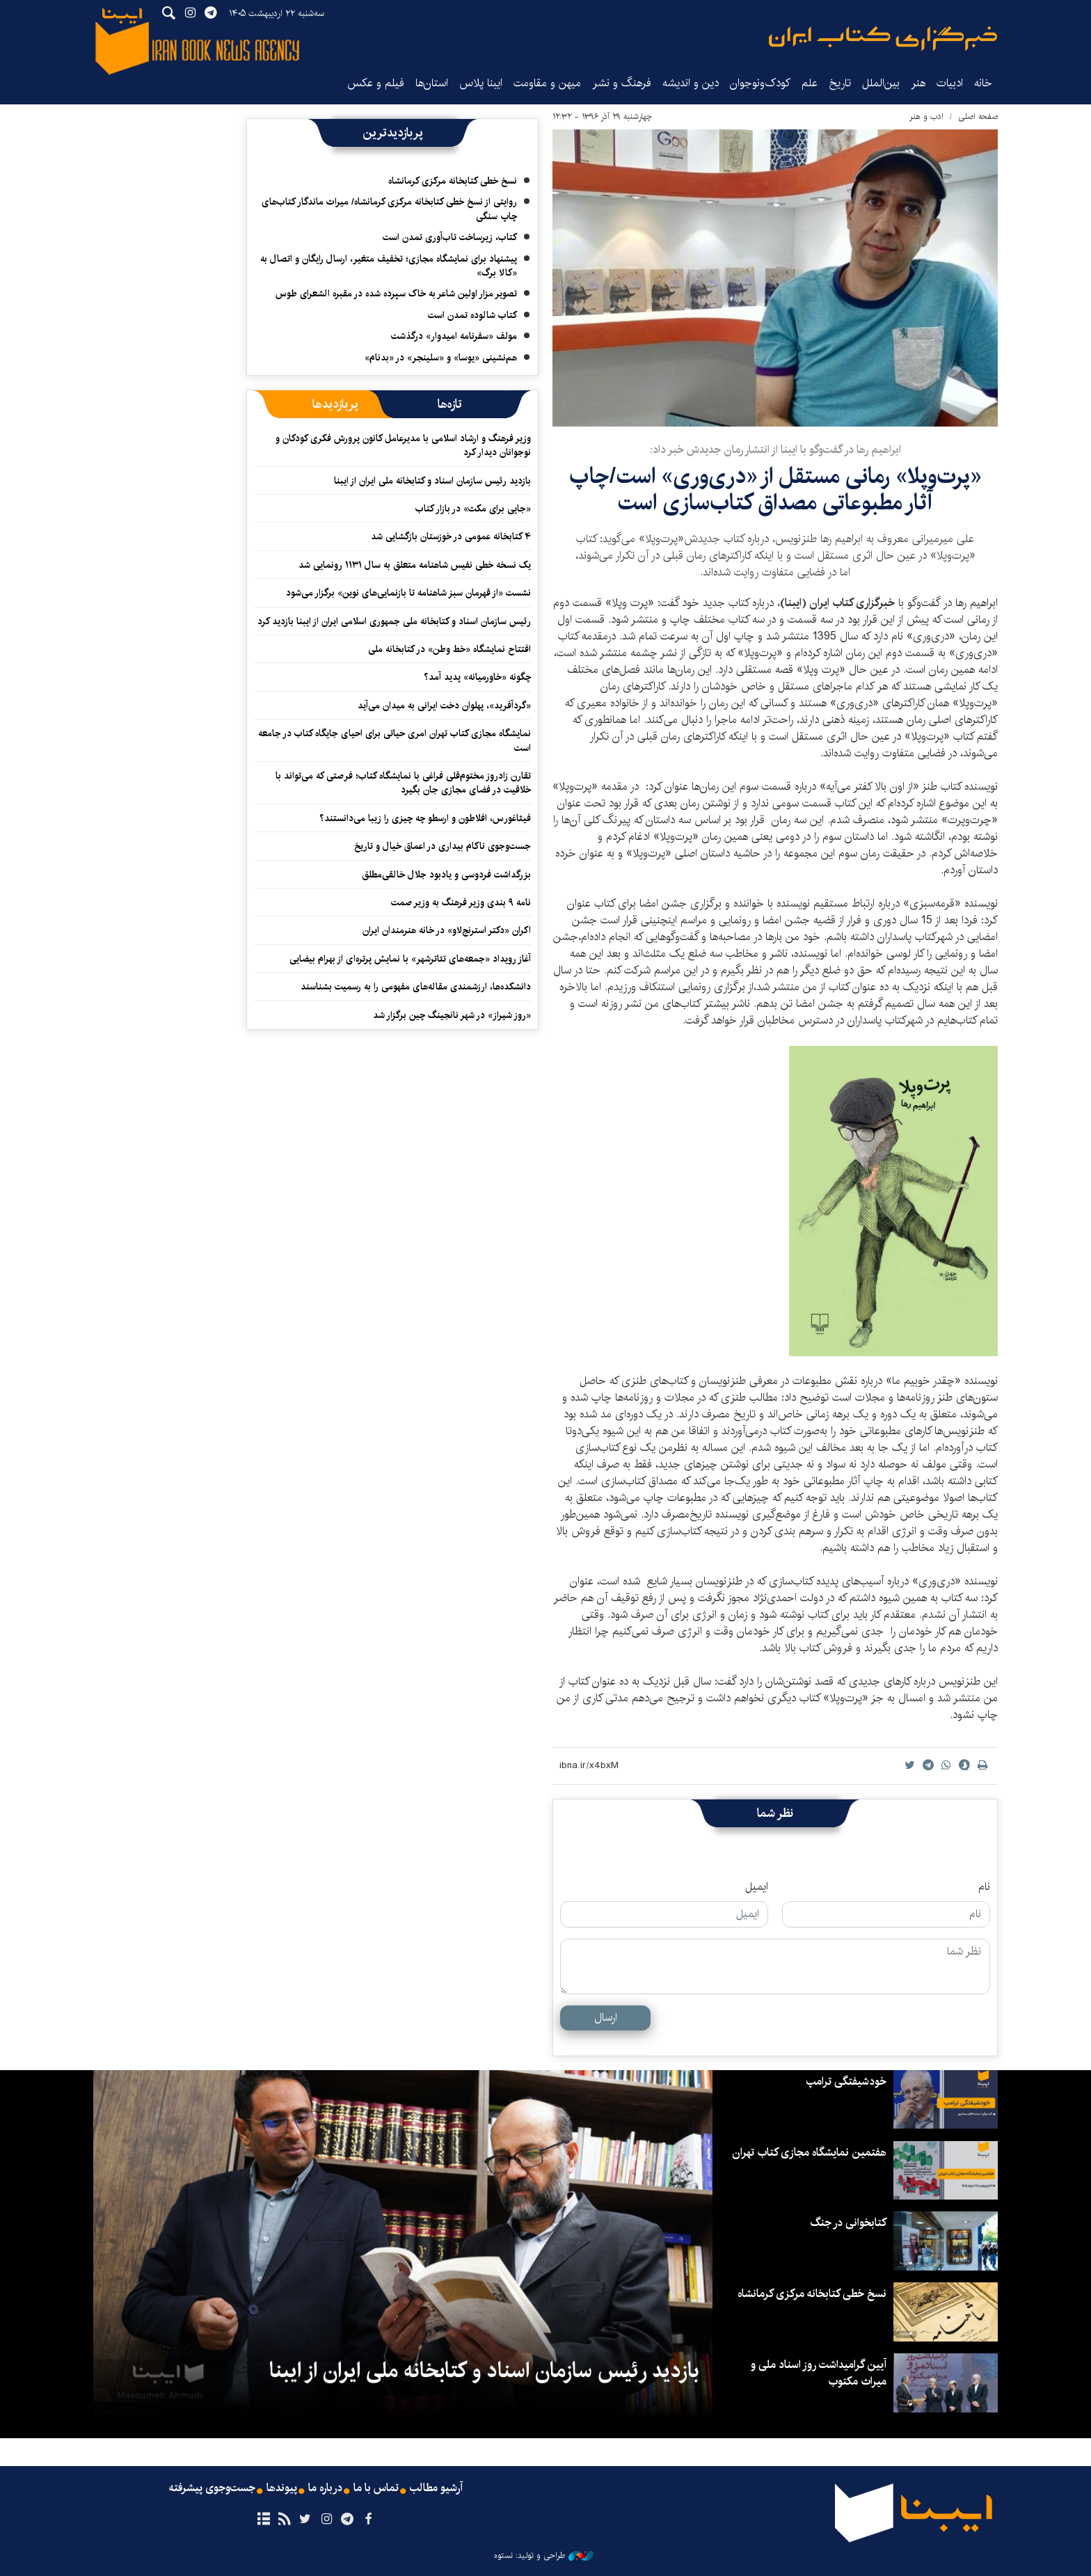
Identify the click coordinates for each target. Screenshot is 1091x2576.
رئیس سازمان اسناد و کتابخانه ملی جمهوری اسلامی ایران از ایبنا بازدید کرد (394, 621)
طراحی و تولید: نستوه (544, 2556)
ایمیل (756, 1887)
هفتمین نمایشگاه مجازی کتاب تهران (809, 2152)
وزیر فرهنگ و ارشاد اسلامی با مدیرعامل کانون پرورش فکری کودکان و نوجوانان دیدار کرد (403, 445)
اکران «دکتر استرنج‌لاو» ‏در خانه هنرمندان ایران (447, 930)
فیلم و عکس (375, 83)
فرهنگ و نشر (621, 83)
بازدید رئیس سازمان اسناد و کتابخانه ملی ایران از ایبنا (432, 480)
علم (810, 83)
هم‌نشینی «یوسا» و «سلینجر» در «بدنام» (441, 357)
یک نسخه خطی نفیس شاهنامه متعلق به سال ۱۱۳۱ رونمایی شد (414, 565)
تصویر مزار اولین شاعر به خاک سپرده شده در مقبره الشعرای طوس (396, 293)
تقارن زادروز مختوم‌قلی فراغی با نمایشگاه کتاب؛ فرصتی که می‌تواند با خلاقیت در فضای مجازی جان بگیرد (403, 782)
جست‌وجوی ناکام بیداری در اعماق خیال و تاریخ (442, 846)
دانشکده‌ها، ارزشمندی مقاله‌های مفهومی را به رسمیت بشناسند (416, 986)
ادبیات (950, 83)
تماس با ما (376, 2488)
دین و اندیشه (690, 83)
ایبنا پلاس (480, 83)
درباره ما (325, 2488)
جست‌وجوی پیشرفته (212, 2488)
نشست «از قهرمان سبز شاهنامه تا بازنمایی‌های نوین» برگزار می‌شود (408, 593)
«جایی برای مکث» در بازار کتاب (473, 508)
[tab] (449, 404)
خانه (983, 83)
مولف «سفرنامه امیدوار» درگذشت (454, 336)
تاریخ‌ (840, 83)
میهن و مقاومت (547, 83)
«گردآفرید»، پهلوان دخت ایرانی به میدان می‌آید (444, 705)
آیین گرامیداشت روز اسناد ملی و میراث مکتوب (818, 2373)
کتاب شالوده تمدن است (472, 315)
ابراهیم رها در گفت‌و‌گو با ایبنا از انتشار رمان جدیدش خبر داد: (775, 449)
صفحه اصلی (978, 116)
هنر (918, 83)
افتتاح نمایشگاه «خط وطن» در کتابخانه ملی (449, 649)
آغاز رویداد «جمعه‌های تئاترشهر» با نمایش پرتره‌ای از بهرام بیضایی (410, 959)
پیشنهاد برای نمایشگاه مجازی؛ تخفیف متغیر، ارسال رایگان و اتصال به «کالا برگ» (388, 265)
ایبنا (883, 39)
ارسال (605, 2017)
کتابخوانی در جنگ (848, 2222)
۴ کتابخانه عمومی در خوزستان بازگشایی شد (451, 536)
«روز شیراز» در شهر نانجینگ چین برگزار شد (452, 1015)
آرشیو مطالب (436, 2488)
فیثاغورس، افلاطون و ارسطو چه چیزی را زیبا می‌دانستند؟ (425, 818)
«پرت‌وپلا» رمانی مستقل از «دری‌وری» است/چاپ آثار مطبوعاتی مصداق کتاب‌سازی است (775, 489)
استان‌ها (431, 83)
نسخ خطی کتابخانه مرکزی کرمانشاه (452, 181)
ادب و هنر (926, 116)
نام (984, 1887)
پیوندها (281, 2488)
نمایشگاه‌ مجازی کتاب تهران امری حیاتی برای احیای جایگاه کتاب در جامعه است (394, 740)
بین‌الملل (881, 83)
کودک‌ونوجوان (760, 83)
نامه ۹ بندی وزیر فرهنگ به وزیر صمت (461, 902)
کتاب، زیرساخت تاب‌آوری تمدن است (450, 237)
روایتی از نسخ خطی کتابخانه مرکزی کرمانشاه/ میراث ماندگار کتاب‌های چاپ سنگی (389, 208)
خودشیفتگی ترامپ (846, 2081)
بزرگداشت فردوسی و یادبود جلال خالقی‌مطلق (446, 874)
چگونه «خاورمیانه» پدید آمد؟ (477, 677)
